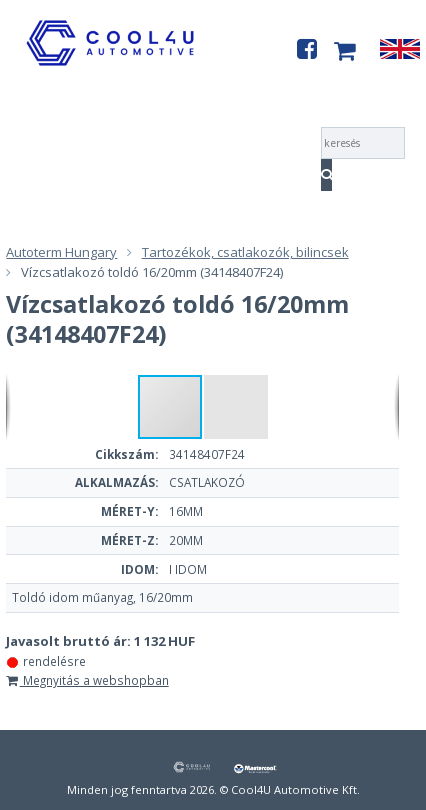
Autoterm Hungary (61, 252)
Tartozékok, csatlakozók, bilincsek (245, 252)
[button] (236, 407)
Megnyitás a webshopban (87, 680)
